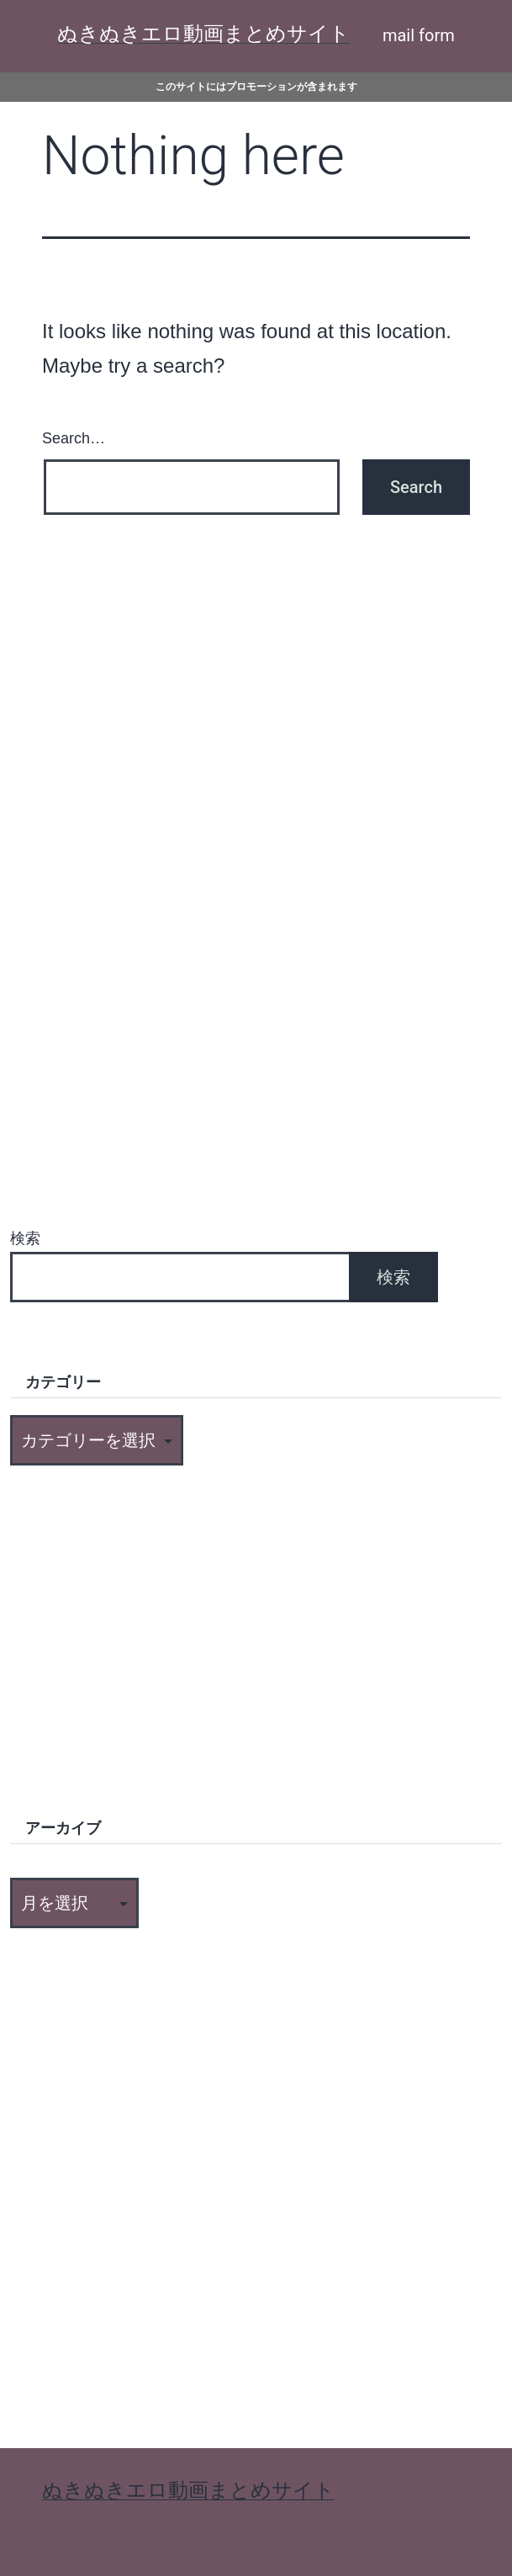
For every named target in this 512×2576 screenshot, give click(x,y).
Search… (73, 438)
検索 (25, 1238)
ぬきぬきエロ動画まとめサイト (203, 33)
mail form (419, 35)
